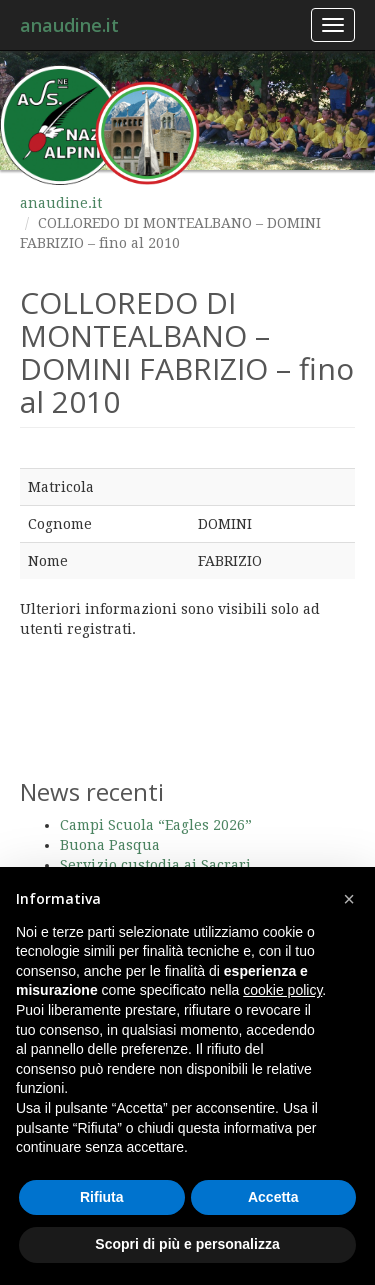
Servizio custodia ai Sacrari (155, 865)
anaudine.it (69, 25)
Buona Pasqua (110, 845)
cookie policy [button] (282, 990)
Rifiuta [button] (102, 1197)
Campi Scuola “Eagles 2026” (156, 825)
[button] (349, 899)
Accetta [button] (273, 1197)
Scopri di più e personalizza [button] (187, 1244)
